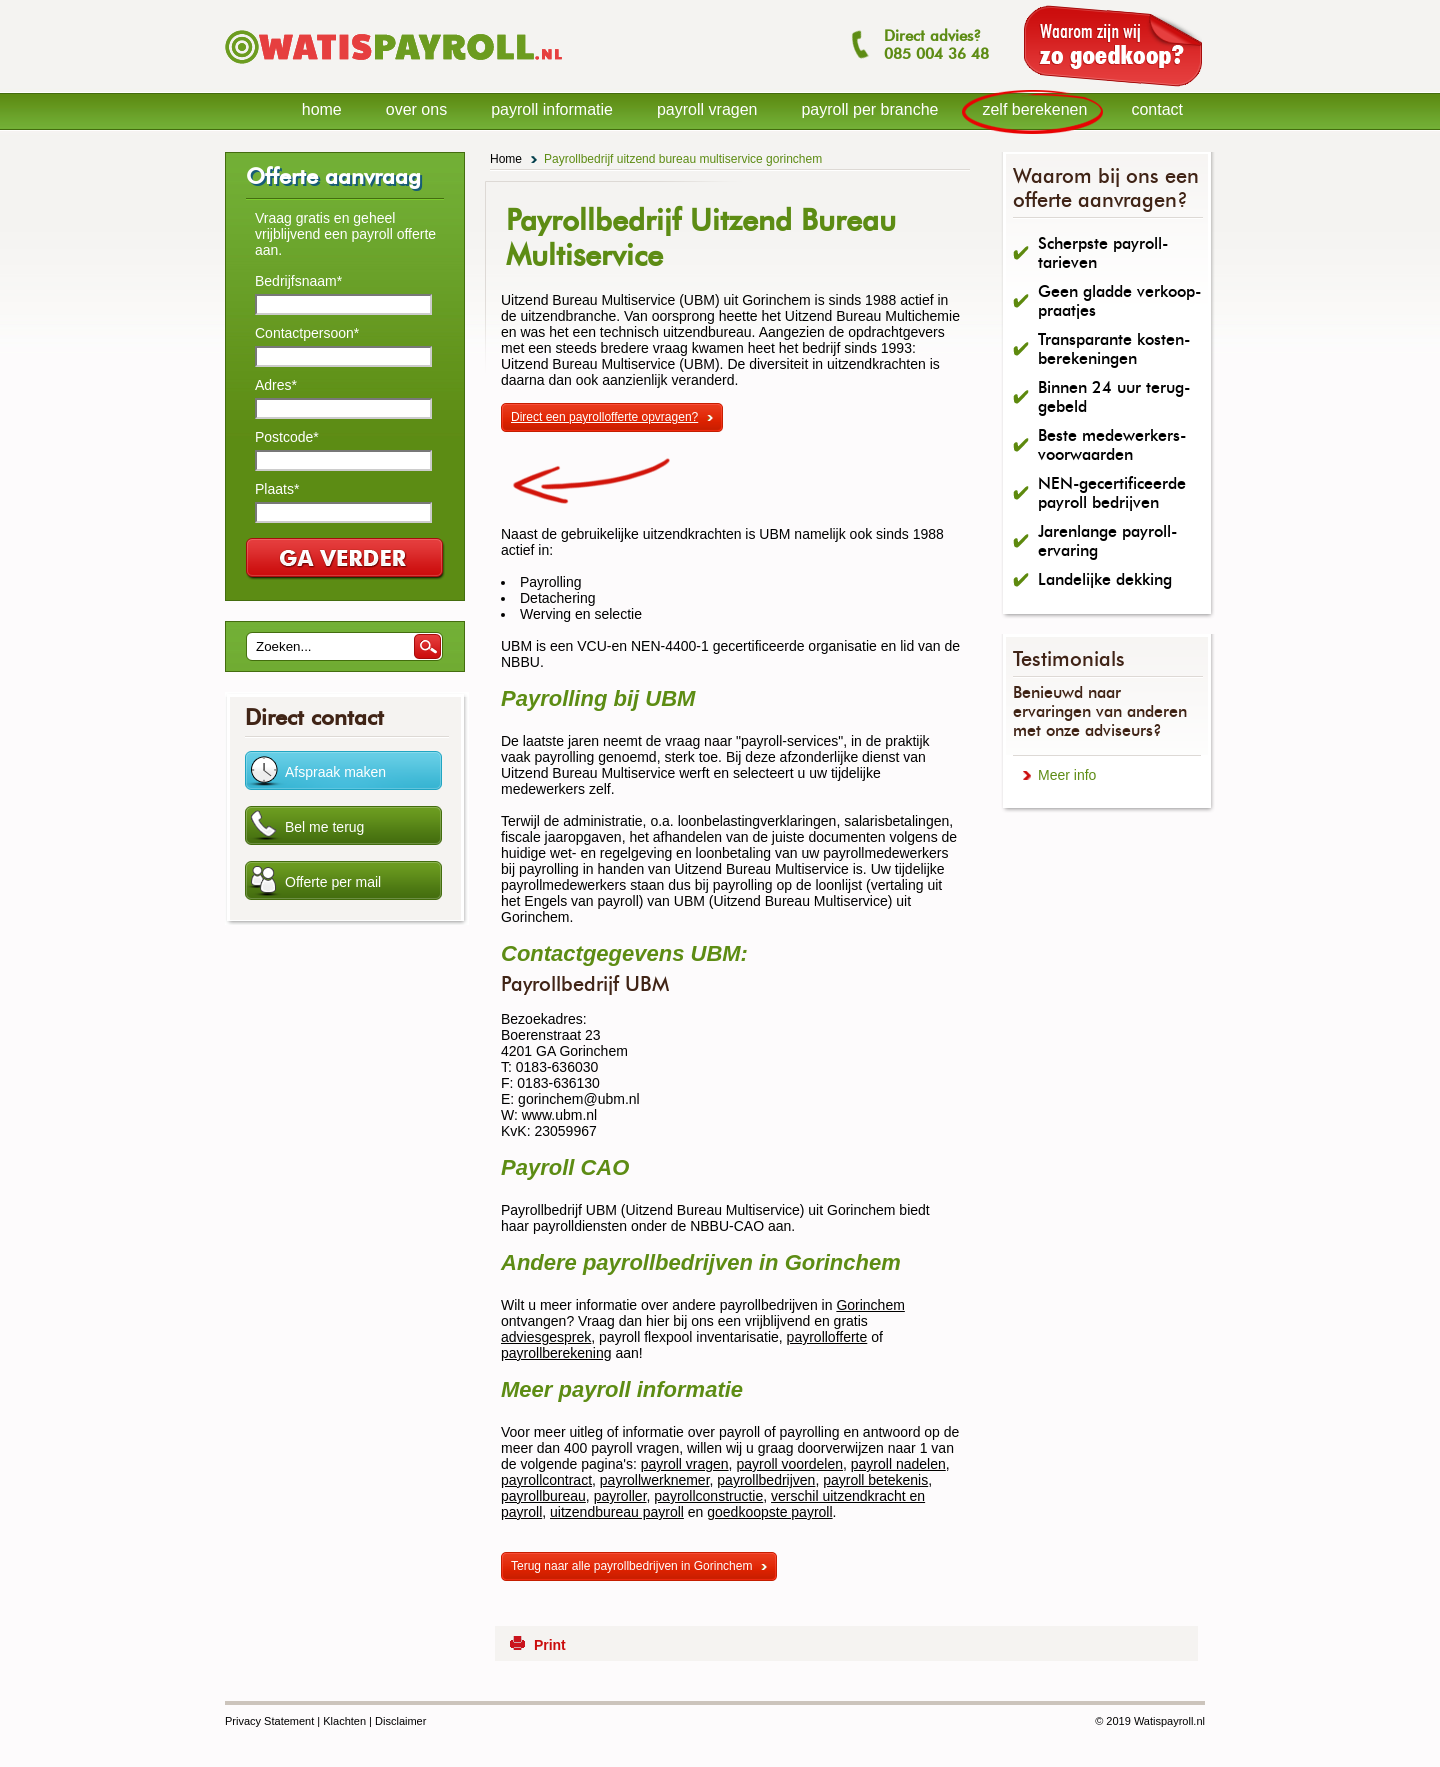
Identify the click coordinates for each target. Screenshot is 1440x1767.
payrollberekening (556, 1353)
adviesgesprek (546, 1337)
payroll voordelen (789, 1464)
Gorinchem (870, 1305)
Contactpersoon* (307, 333)
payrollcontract (546, 1480)
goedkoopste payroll (769, 1512)
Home (506, 159)
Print (550, 1645)
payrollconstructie (708, 1496)
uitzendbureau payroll (617, 1512)
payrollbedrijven (766, 1480)
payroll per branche (869, 109)
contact (1157, 109)
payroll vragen (685, 1464)
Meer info (1067, 775)
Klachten (344, 1721)
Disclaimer (400, 1721)
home (322, 109)
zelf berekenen (1034, 109)
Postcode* (287, 437)
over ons (416, 109)
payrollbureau (543, 1496)
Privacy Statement (269, 1721)
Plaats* (277, 489)
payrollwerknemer (655, 1480)
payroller (620, 1496)
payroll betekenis (875, 1480)
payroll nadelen (898, 1464)
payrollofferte (827, 1337)
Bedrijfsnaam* (298, 281)
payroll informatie (552, 109)
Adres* (276, 385)
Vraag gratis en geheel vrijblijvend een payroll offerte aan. (345, 234)
